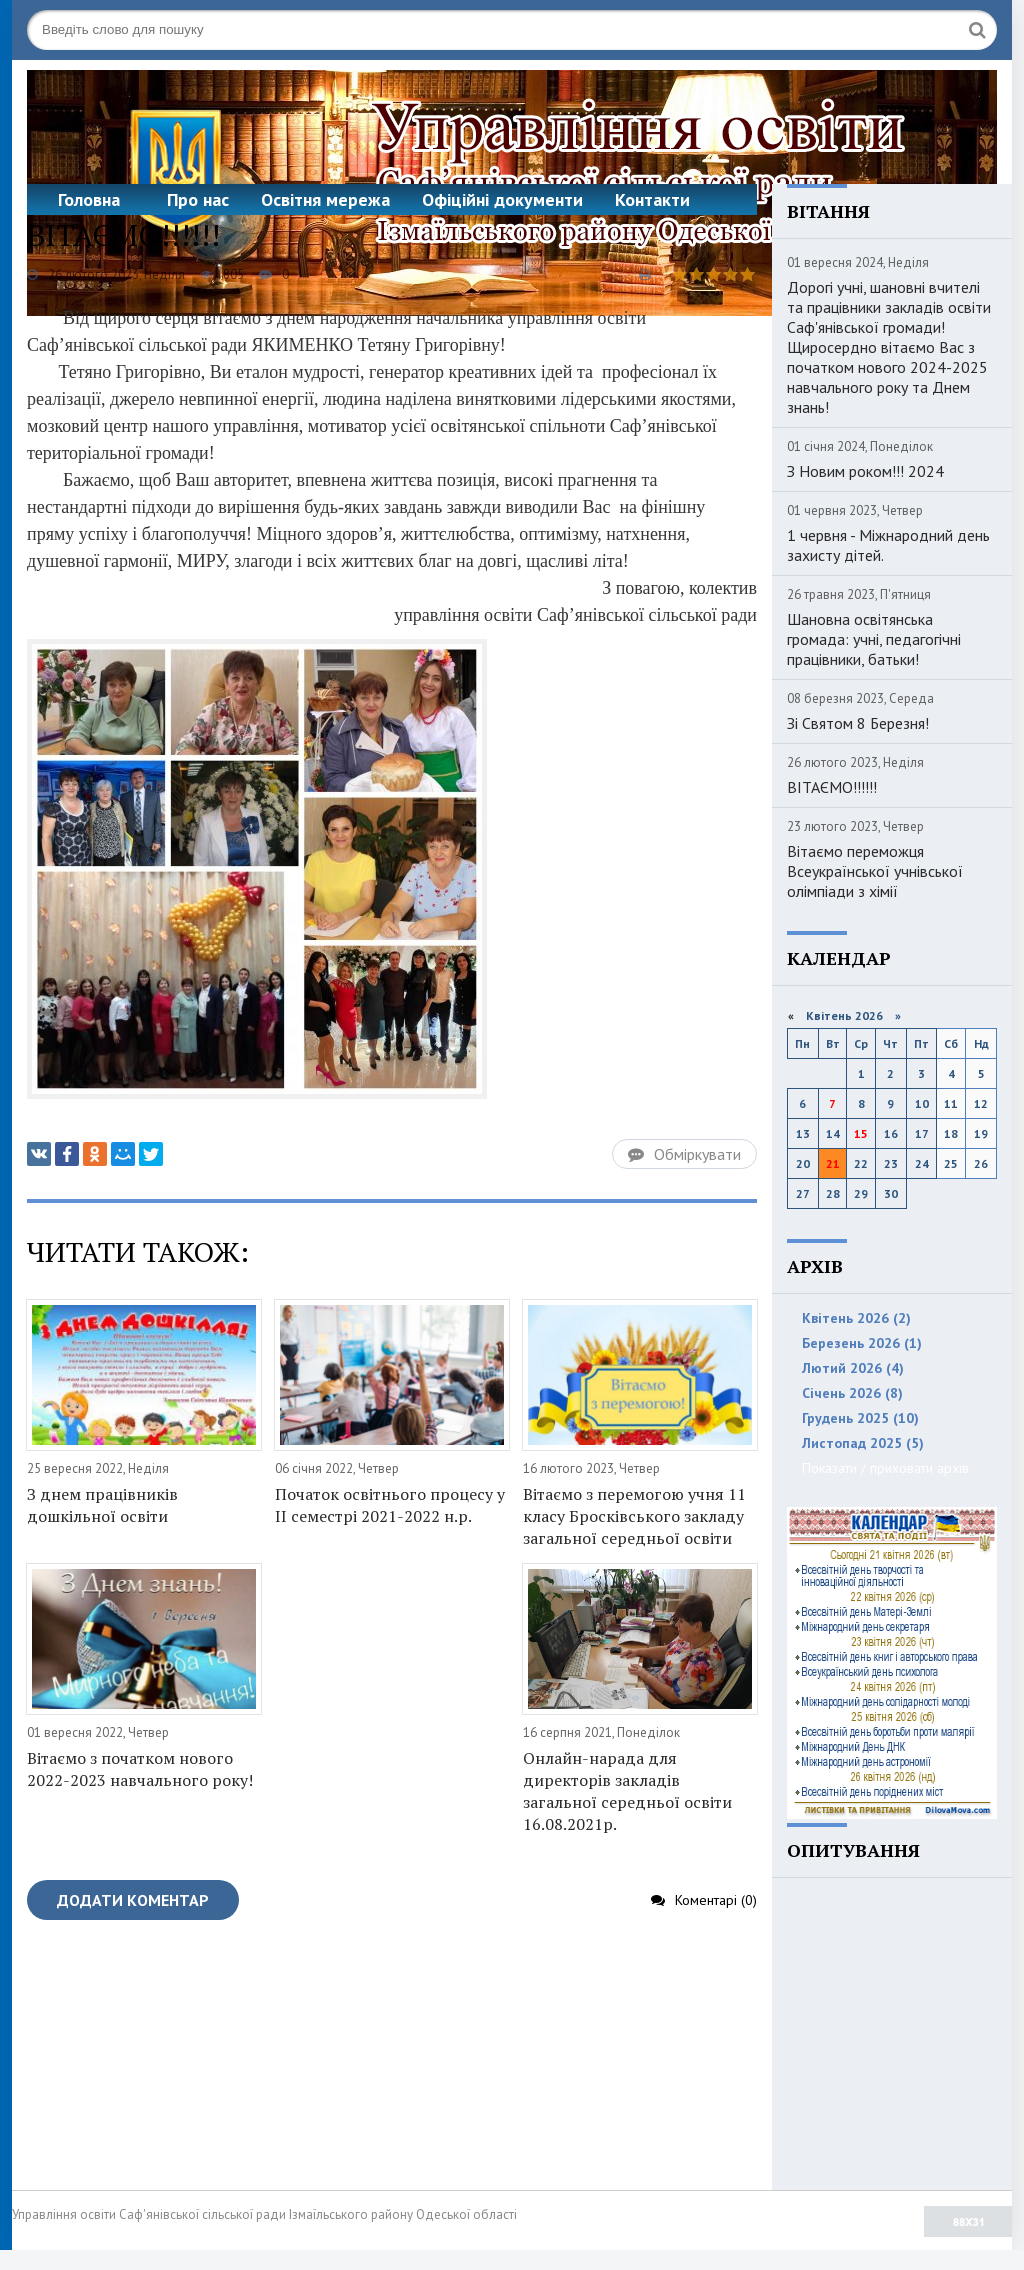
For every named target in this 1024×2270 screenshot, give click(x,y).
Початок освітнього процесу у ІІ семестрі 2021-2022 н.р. (390, 1505)
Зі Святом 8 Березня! (858, 723)
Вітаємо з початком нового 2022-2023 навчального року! (140, 1769)
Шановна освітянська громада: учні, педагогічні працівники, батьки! (874, 639)
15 (861, 1133)
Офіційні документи (502, 199)
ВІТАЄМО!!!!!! (832, 787)
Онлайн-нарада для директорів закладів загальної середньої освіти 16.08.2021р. (627, 1791)
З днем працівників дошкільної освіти (102, 1505)
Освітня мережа (325, 199)
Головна (89, 199)
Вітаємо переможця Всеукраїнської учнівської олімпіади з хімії (875, 871)
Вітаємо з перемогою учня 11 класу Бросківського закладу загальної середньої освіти (634, 1516)
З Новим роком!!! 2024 (865, 471)
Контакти (652, 199)
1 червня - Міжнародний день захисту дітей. (888, 545)
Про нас (198, 199)
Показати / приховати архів (885, 1468)
